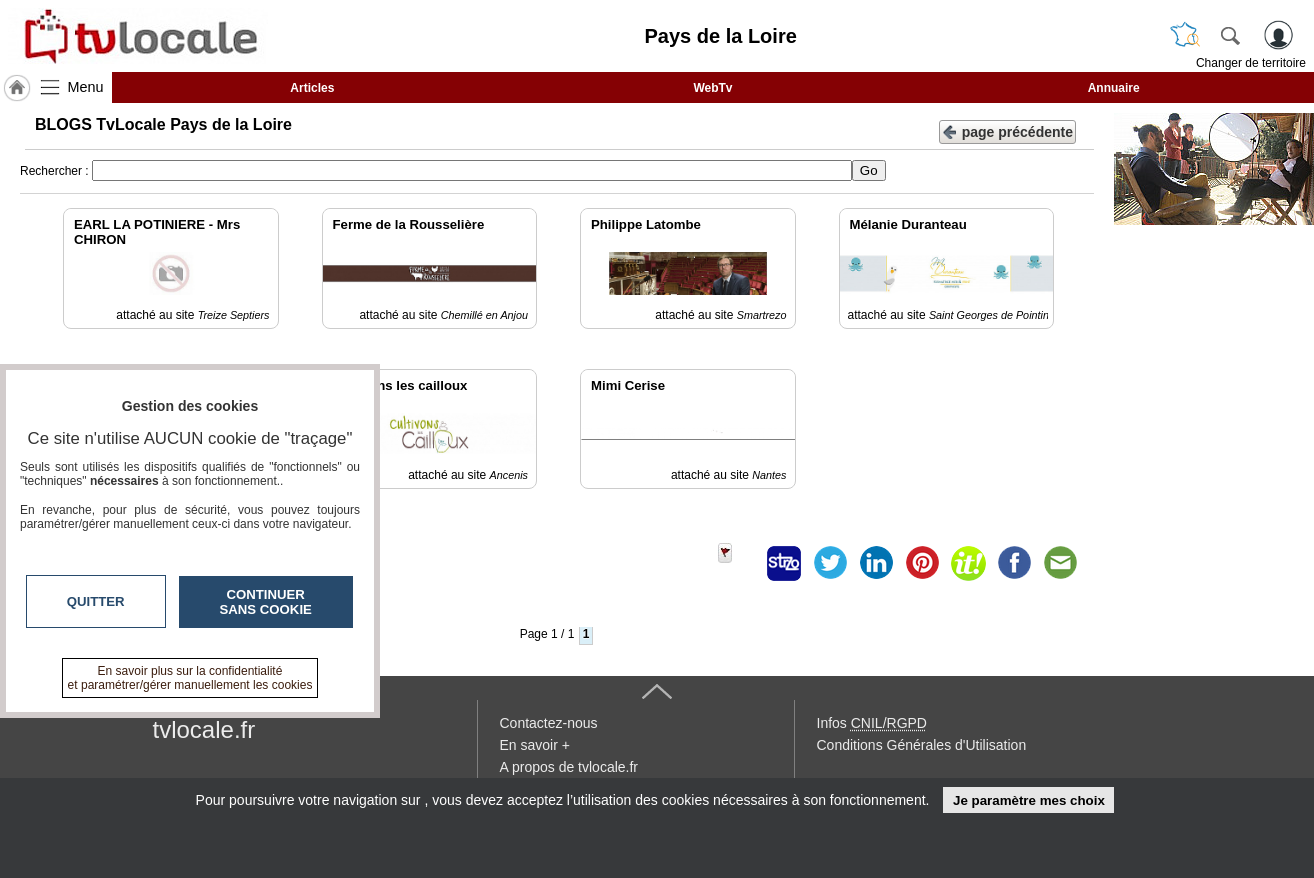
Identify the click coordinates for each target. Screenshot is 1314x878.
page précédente (1007, 130)
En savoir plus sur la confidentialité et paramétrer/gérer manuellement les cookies (190, 678)
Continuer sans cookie (266, 602)
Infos (872, 723)
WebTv (712, 88)
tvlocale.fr (204, 729)
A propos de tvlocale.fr (569, 767)
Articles (312, 88)
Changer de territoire (1251, 63)
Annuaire (1114, 88)
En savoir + (535, 745)
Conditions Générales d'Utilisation (922, 745)
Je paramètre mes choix (1029, 800)
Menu (86, 87)
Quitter (96, 601)
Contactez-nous (549, 723)
